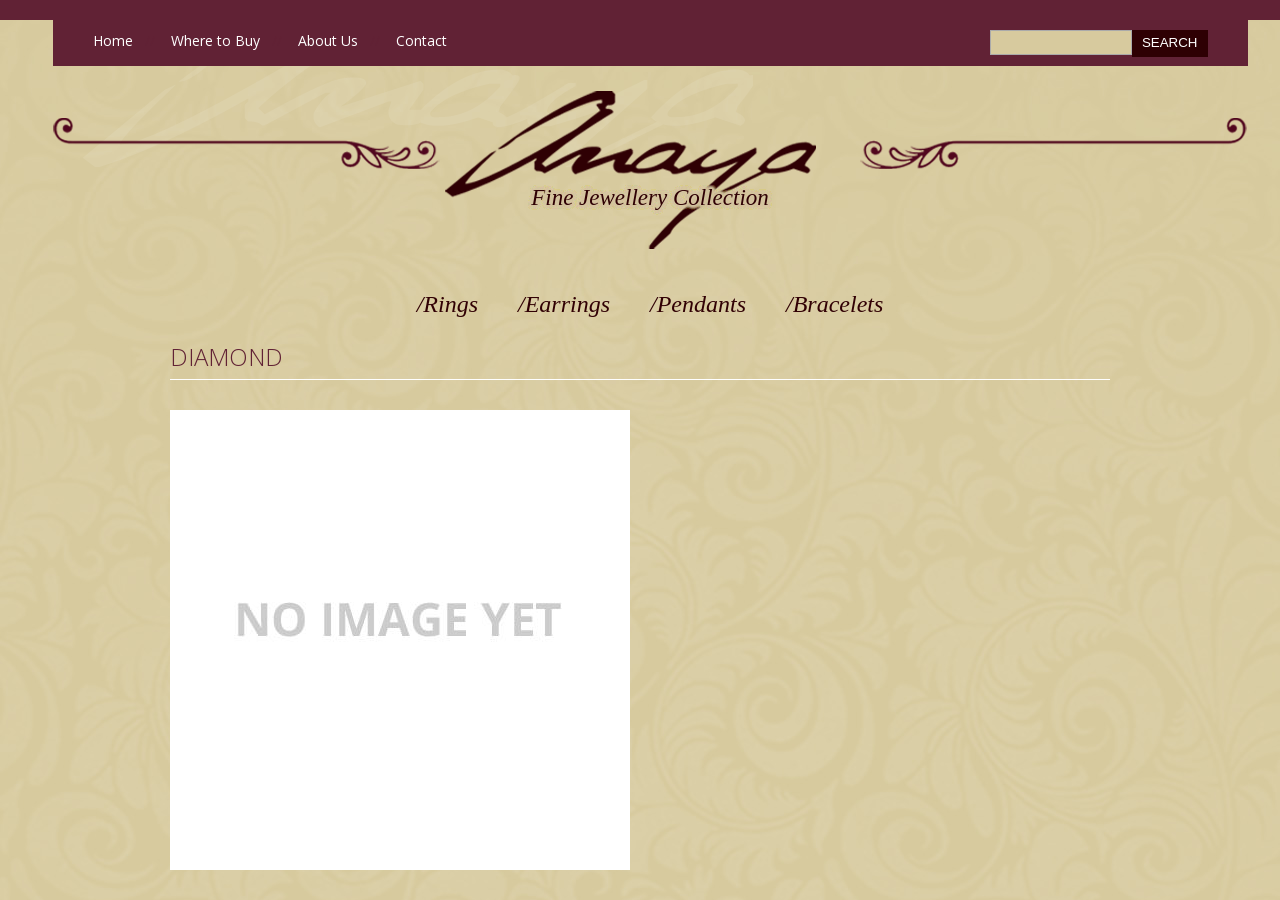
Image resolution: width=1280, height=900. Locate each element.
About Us (328, 40)
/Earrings (564, 304)
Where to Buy (215, 40)
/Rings (447, 304)
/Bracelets (834, 304)
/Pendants (698, 304)
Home (113, 40)
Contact (421, 40)
